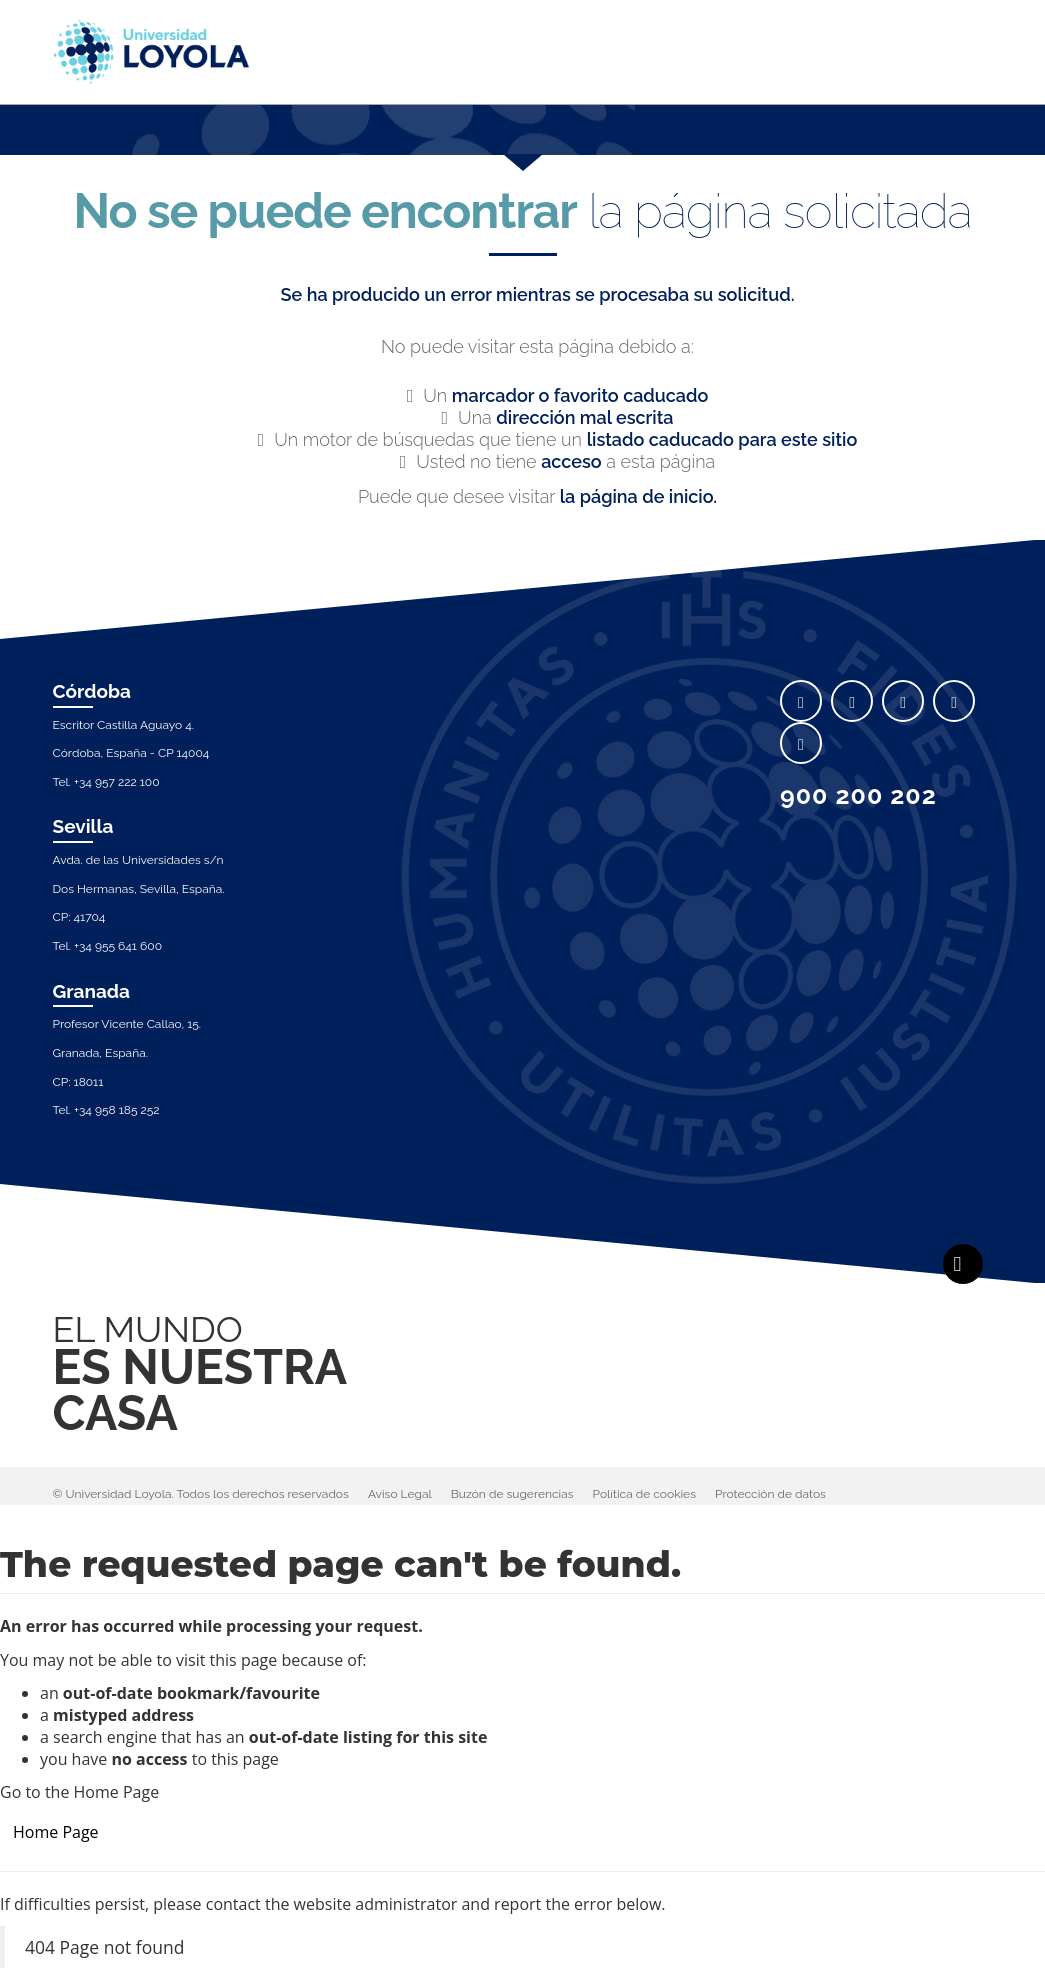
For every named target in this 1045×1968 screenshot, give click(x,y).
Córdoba (92, 691)
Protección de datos (770, 1494)
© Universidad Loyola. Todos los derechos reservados (201, 1494)
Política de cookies (644, 1494)
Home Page (56, 1832)
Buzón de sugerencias (512, 1494)
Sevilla (83, 826)
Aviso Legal (400, 1494)
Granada (92, 991)
